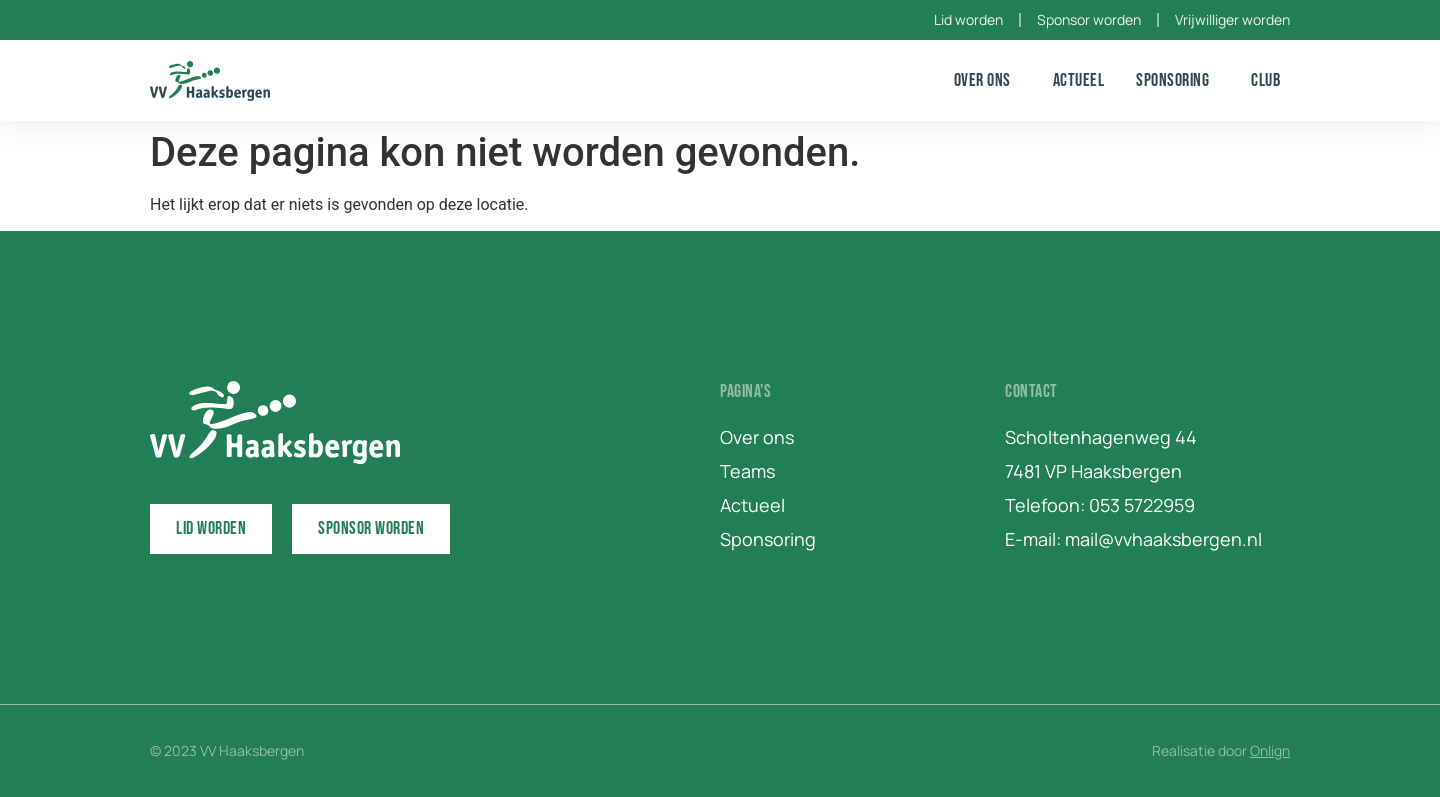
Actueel (1079, 80)
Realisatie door (1221, 750)
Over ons (987, 80)
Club (1270, 80)
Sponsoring (1177, 80)
